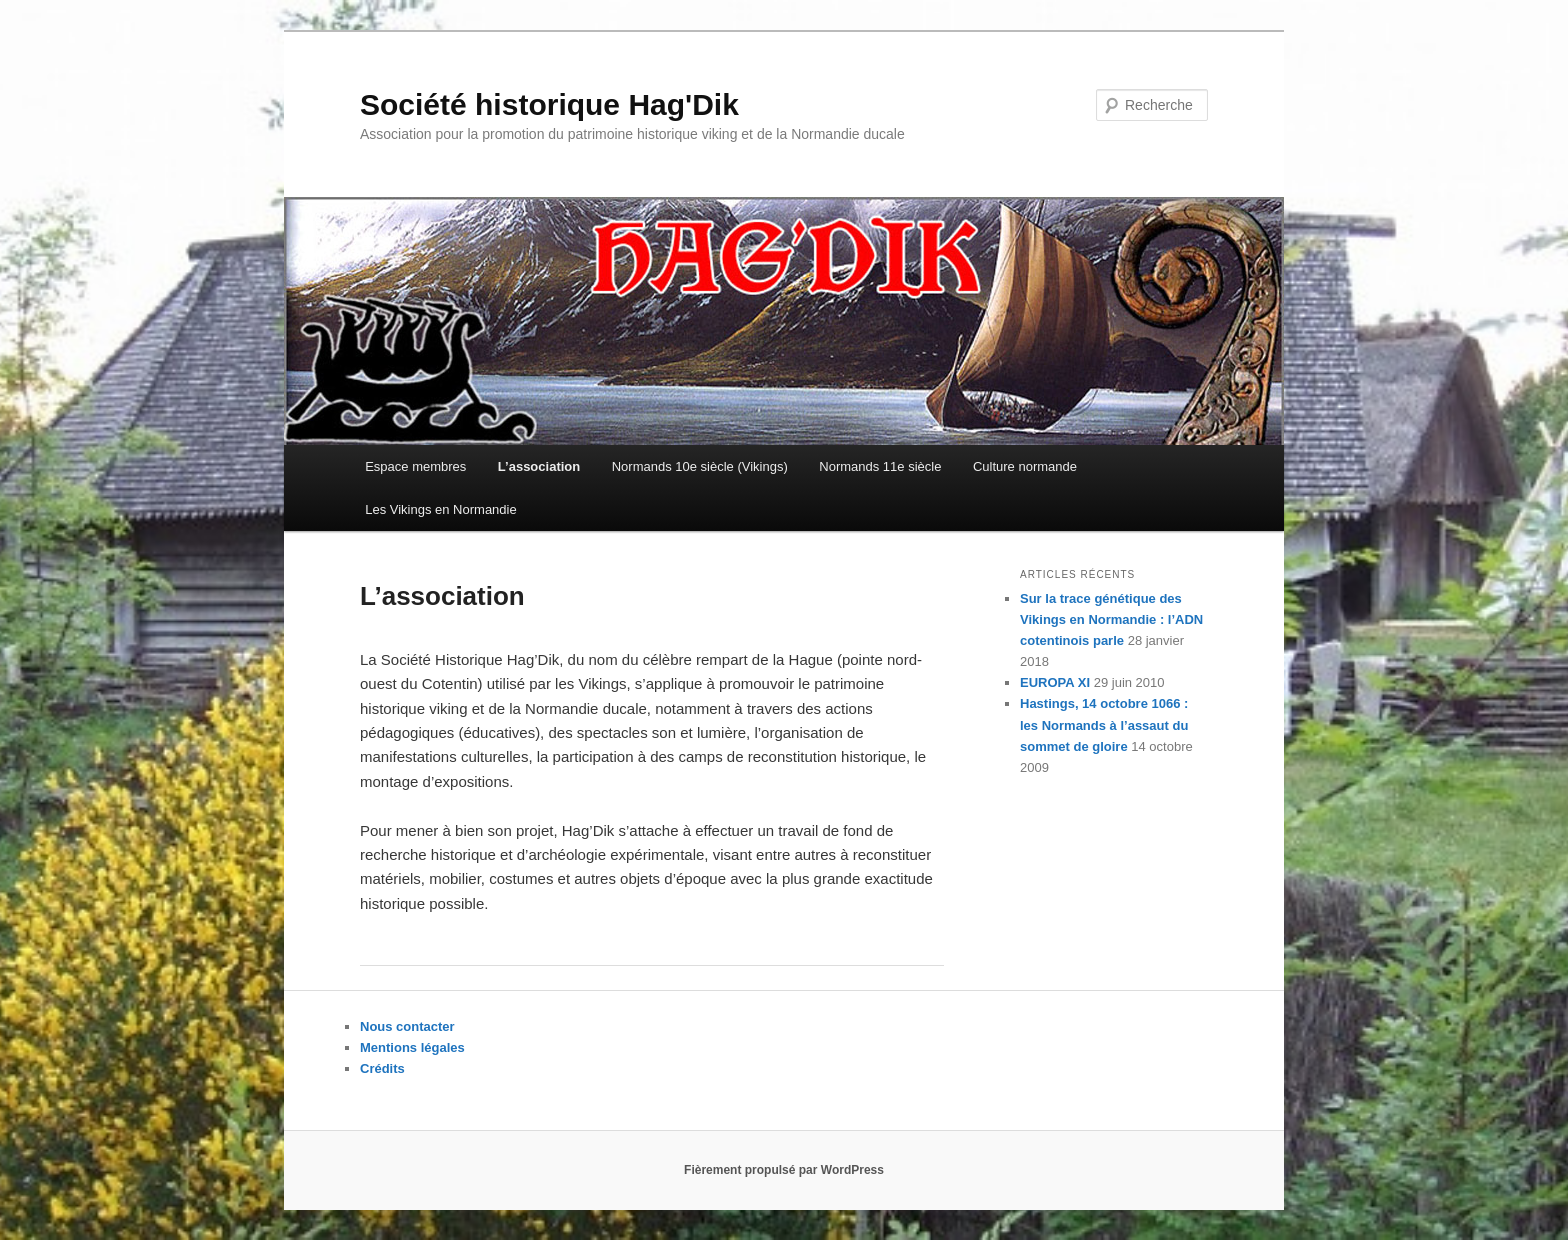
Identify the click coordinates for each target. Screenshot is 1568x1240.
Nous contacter (407, 1026)
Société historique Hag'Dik (549, 104)
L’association (539, 466)
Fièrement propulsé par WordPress (784, 1170)
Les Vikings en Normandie (441, 509)
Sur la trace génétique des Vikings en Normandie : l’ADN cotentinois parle (1111, 619)
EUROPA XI (1055, 682)
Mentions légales (412, 1047)
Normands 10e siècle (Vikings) (700, 466)
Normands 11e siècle (880, 466)
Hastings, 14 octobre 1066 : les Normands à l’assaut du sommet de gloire (1104, 724)
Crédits (382, 1068)
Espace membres (415, 466)
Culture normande (1025, 466)
